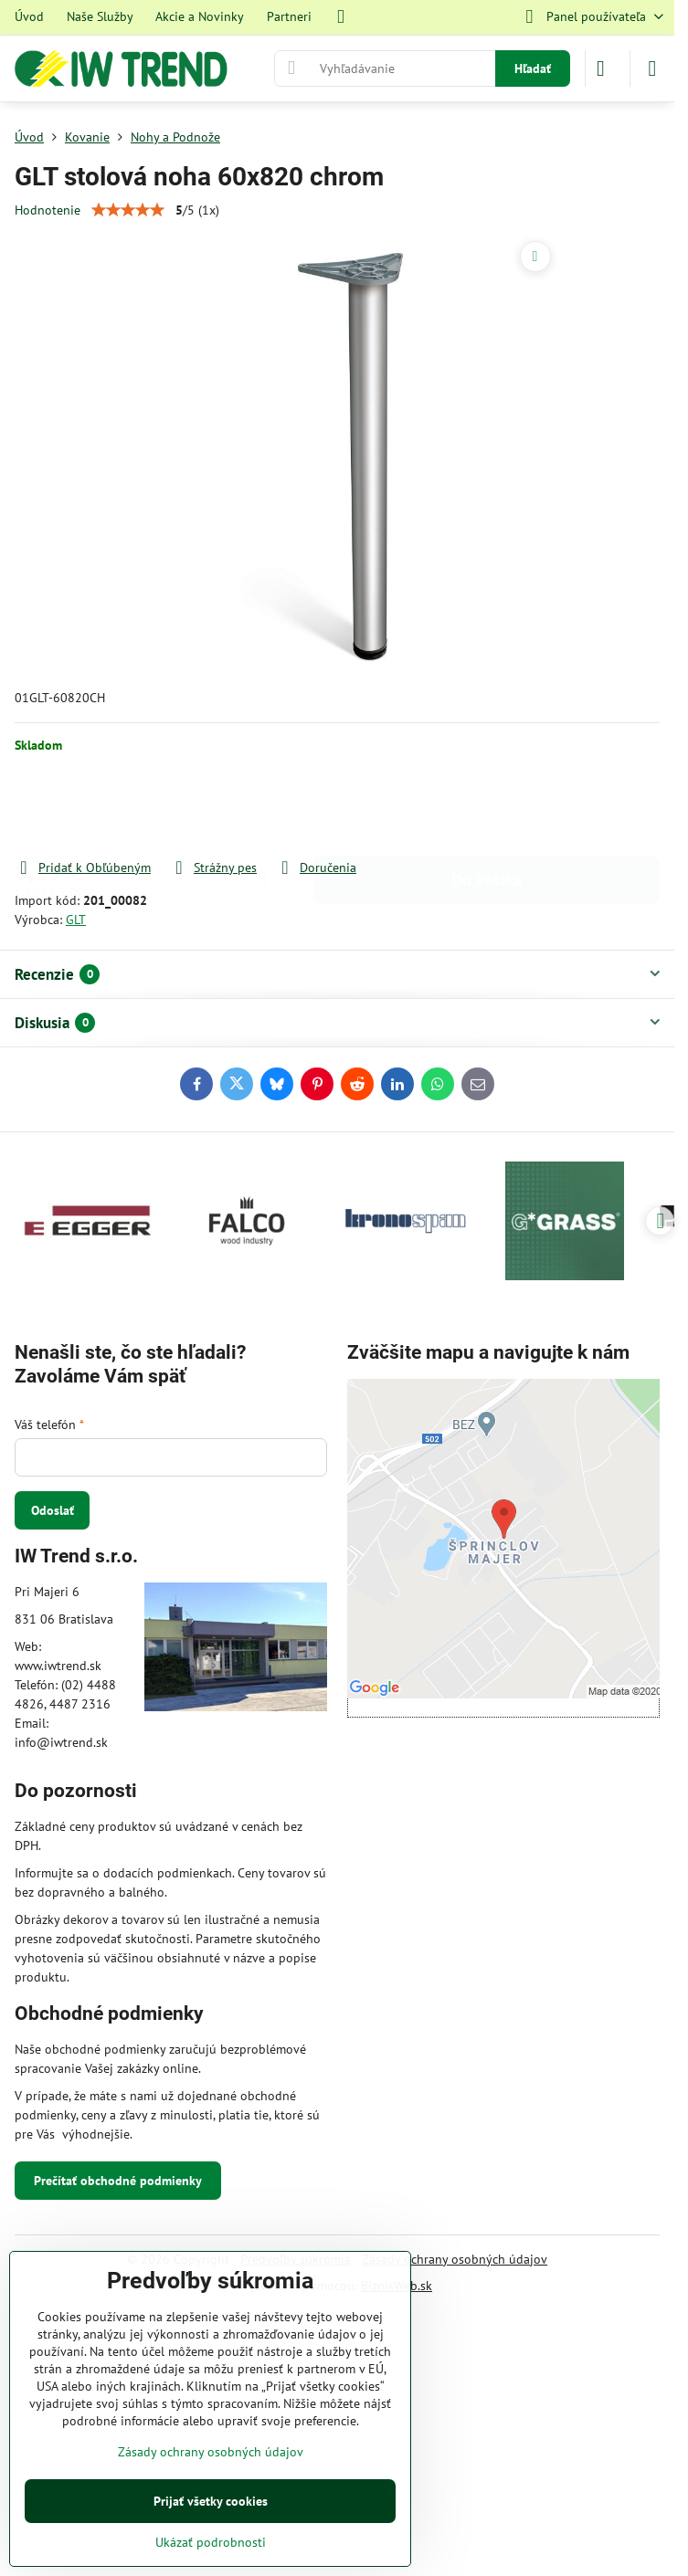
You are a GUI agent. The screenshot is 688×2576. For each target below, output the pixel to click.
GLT (76, 919)
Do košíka (486, 805)
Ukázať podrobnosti (210, 2542)
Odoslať (52, 1510)
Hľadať (532, 68)
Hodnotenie (47, 210)
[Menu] (652, 68)
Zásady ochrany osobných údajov (454, 2259)
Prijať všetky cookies (210, 2501)
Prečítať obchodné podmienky (118, 2180)
